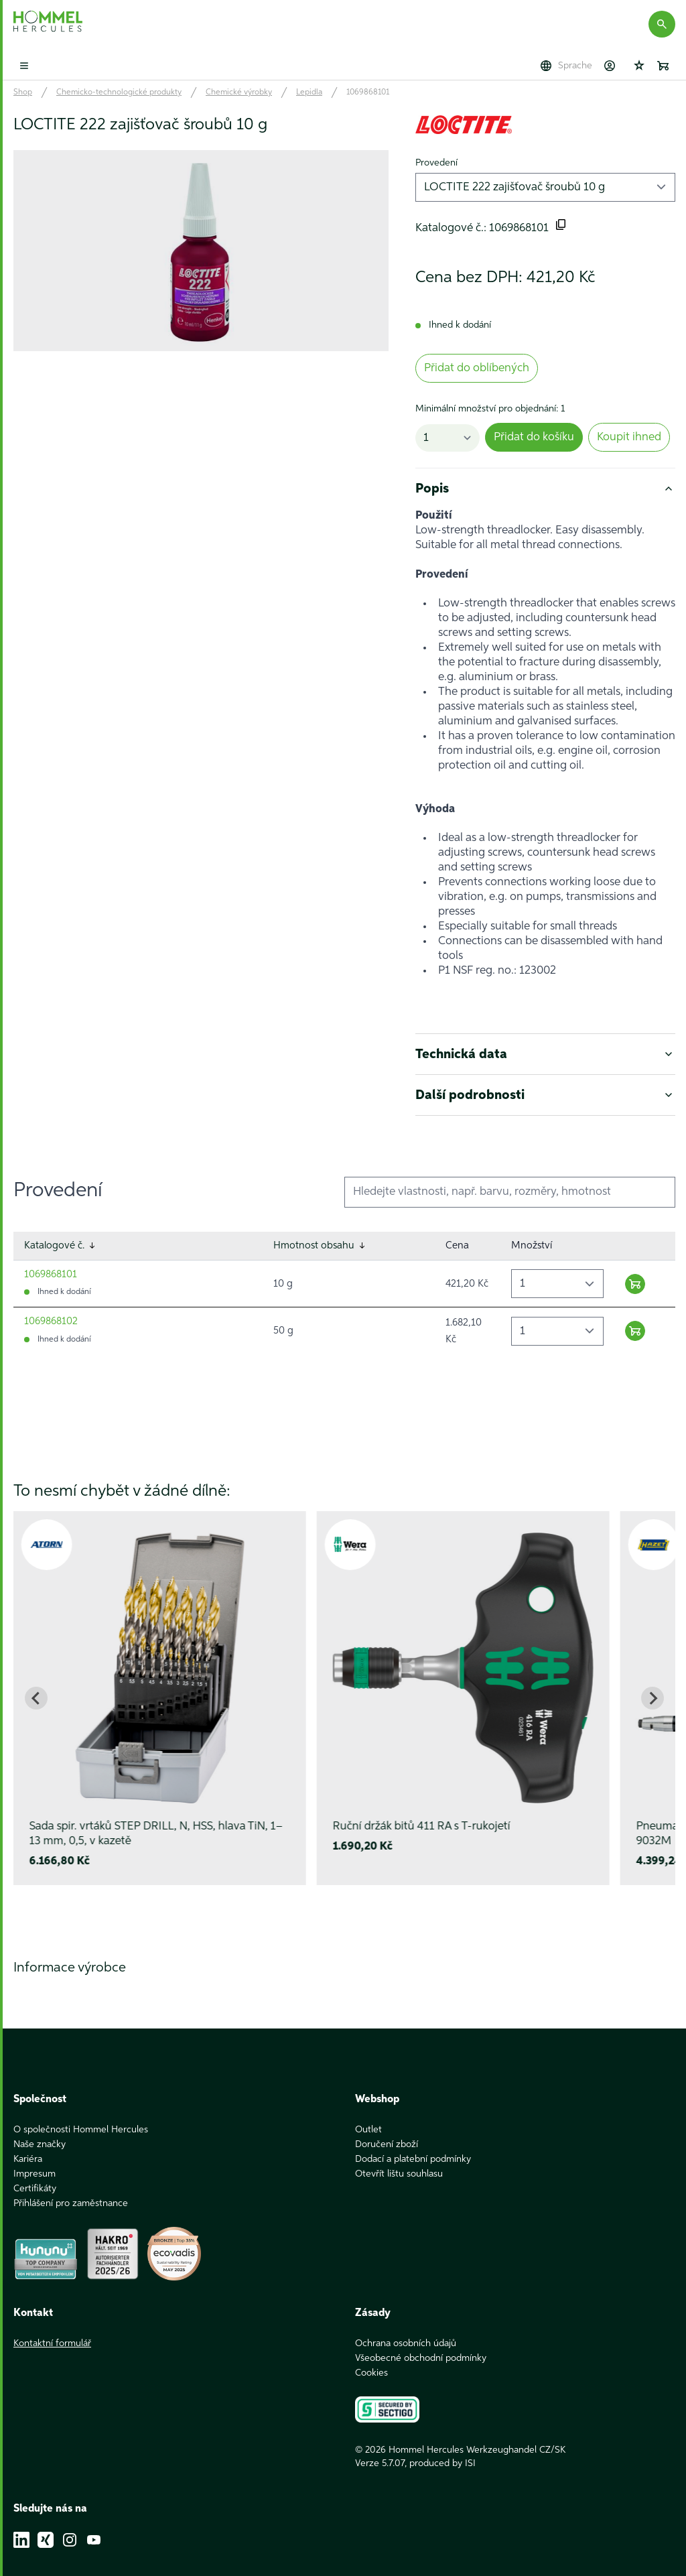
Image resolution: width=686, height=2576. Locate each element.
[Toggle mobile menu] (24, 65)
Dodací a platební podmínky (413, 2144)
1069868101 (367, 92)
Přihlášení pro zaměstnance (70, 2188)
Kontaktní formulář (52, 2328)
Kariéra (27, 2144)
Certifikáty (34, 2174)
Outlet (368, 2115)
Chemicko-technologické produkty (119, 92)
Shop (22, 92)
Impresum (34, 2159)
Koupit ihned (629, 437)
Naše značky (39, 2129)
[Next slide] (652, 1698)
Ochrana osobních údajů (405, 2328)
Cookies (371, 2358)
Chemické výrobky (239, 92)
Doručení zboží (386, 2129)
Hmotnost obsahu (320, 1245)
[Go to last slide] (36, 1698)
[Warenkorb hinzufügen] (635, 1284)
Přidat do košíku (534, 437)
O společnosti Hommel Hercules (80, 2115)
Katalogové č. (60, 1245)
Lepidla (309, 92)
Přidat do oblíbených (476, 368)
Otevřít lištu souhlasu (399, 2159)
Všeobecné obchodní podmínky (420, 2343)
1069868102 (51, 1321)
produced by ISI (442, 2448)
